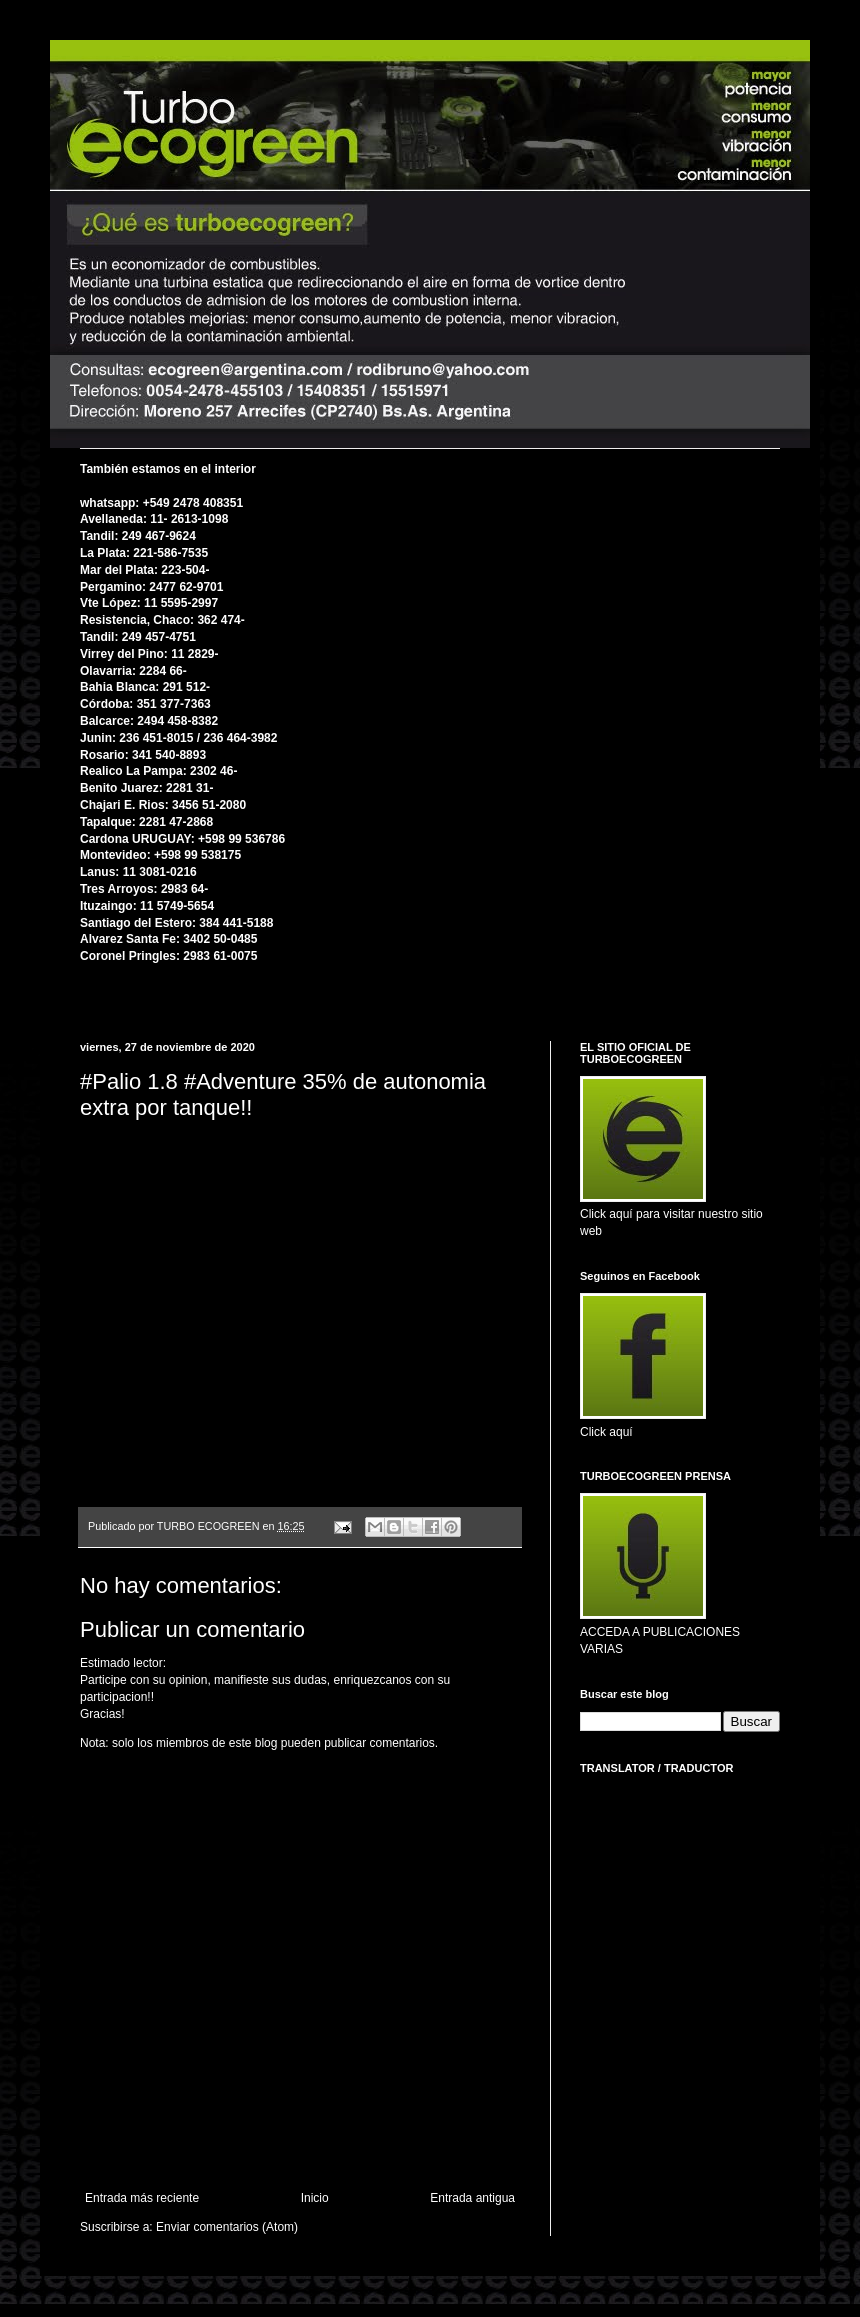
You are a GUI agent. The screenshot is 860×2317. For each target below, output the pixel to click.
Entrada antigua (472, 2198)
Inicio (315, 2198)
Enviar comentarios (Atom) (227, 2227)
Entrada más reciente (142, 2198)
